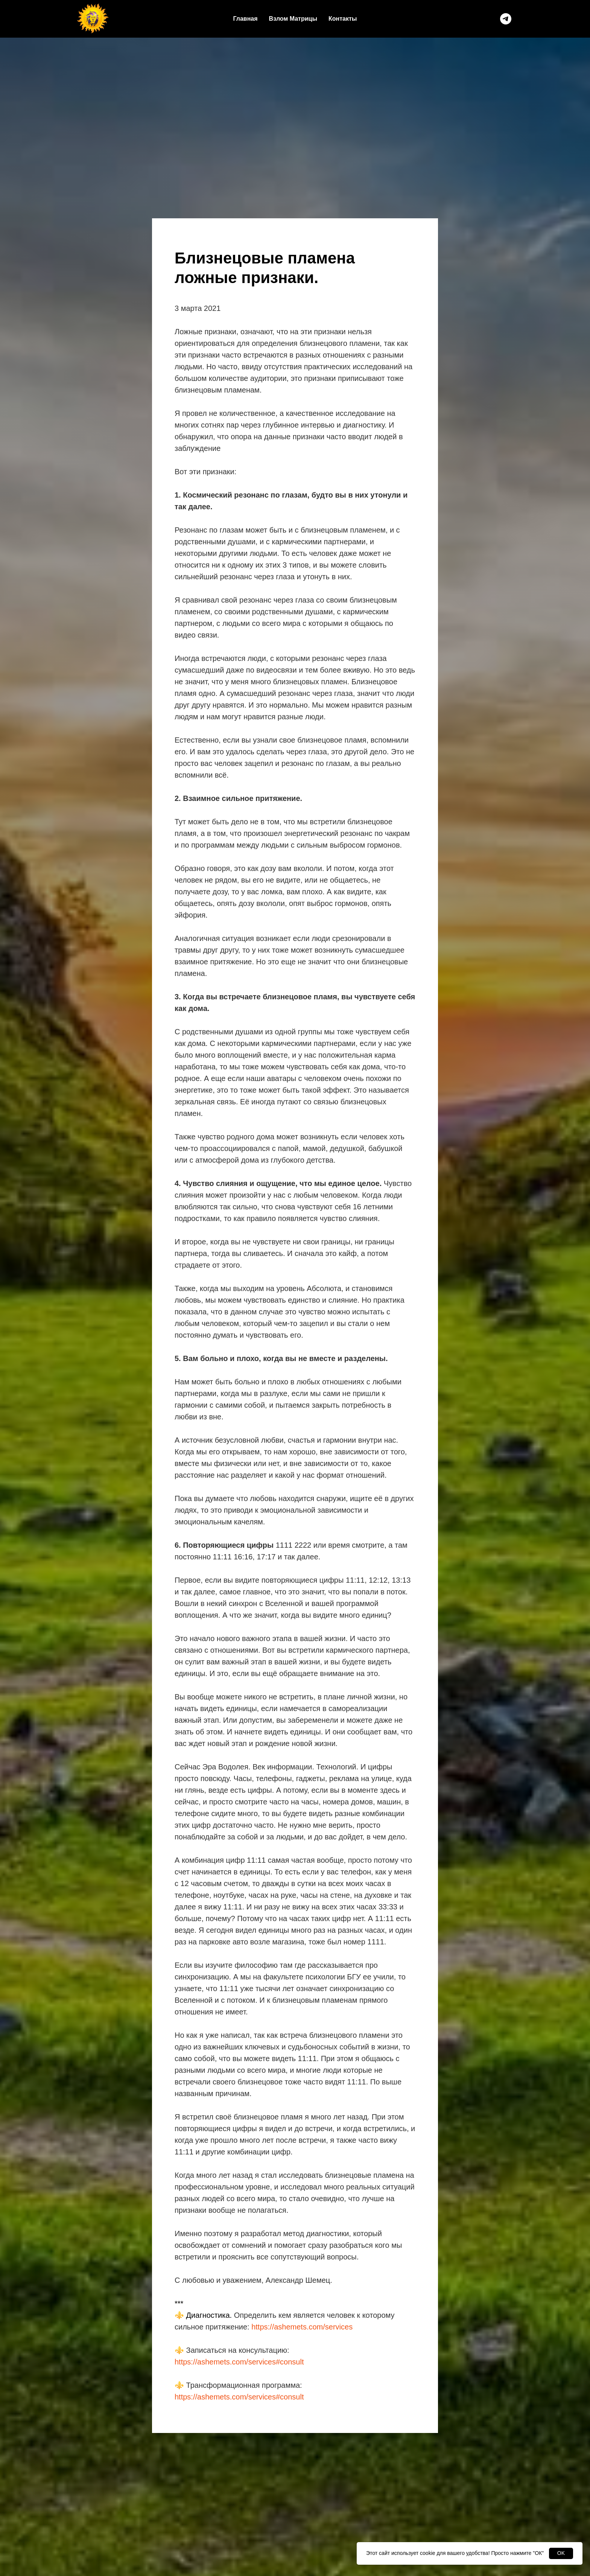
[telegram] (505, 18)
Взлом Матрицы (293, 18)
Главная (245, 18)
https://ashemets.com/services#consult (239, 2362)
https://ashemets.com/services (302, 2327)
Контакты (342, 18)
